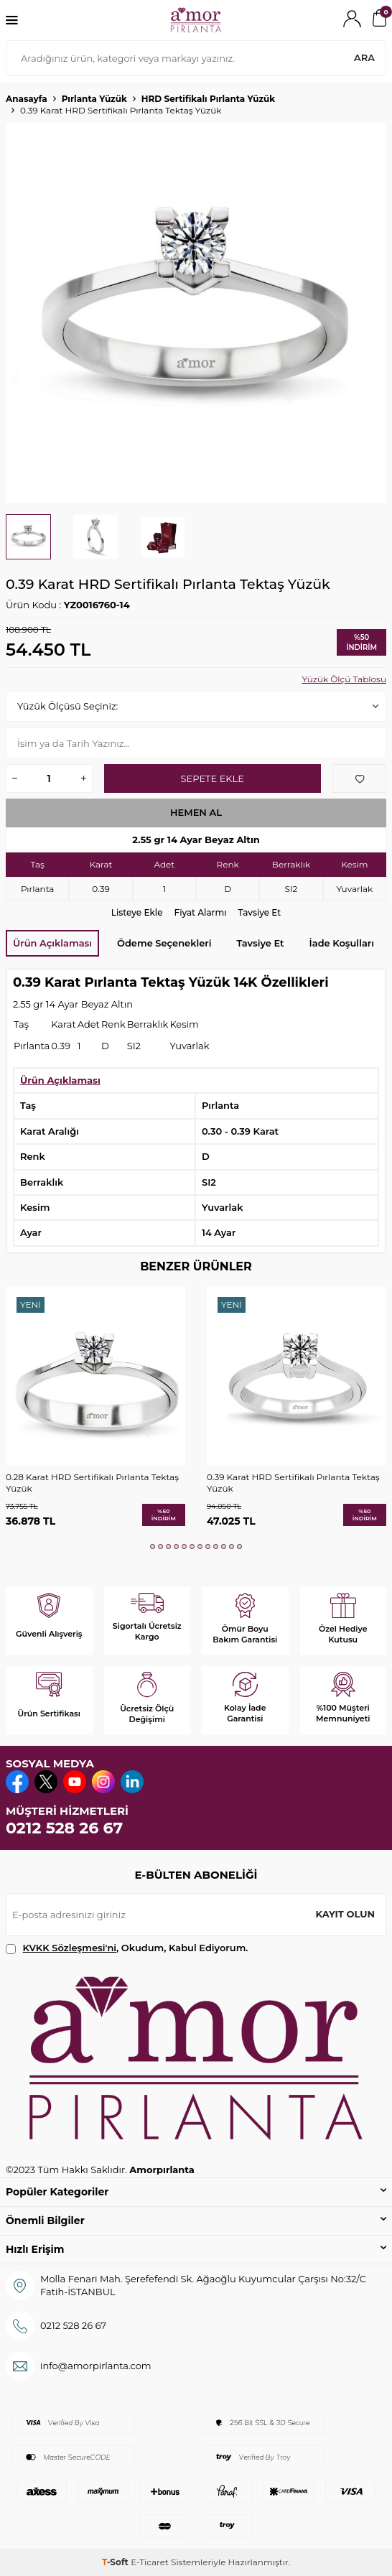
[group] (196, 312)
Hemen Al (196, 812)
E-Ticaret (150, 2562)
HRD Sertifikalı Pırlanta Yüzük (208, 98)
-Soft (116, 2562)
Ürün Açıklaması (52, 943)
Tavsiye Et (259, 912)
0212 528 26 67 (64, 1828)
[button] (152, 1546)
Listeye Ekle (137, 912)
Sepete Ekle (212, 778)
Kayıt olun (345, 1914)
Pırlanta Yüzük (94, 98)
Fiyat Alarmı (200, 912)
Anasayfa (26, 98)
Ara (364, 57)
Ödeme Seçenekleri (164, 943)
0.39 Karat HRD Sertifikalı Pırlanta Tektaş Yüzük (293, 1482)
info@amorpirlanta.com (95, 2365)
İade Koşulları (341, 943)
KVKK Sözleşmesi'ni (69, 1947)
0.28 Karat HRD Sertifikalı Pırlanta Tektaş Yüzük (92, 1482)
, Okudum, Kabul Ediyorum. (127, 1948)
